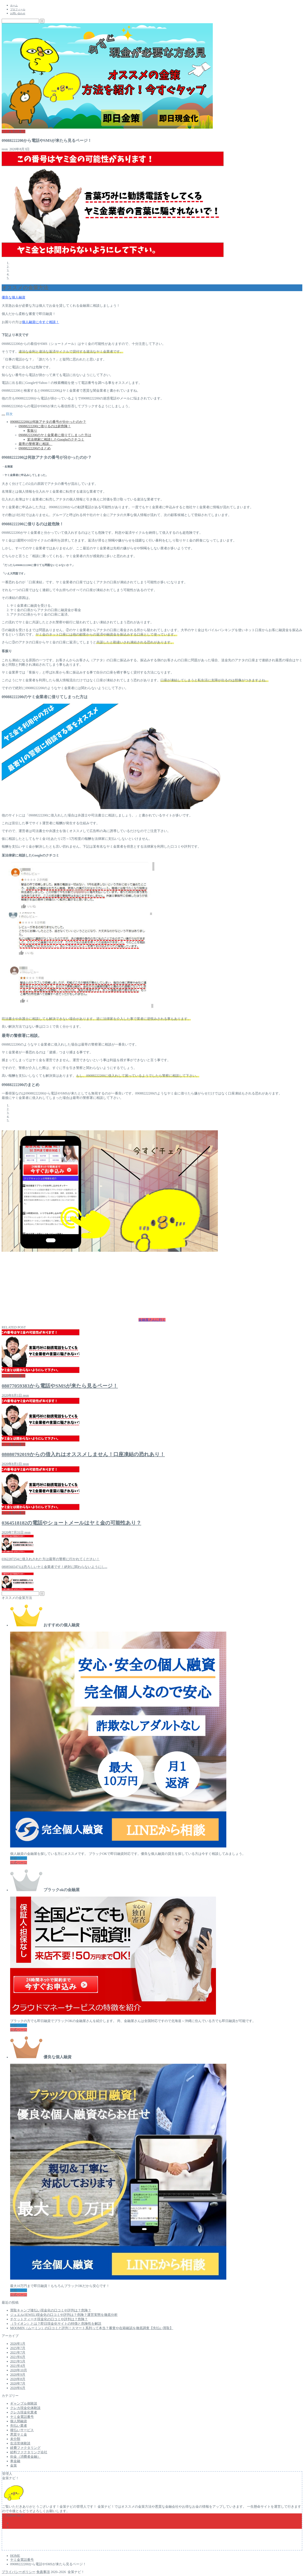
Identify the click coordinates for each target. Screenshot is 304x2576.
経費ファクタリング (25, 2448)
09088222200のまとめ (35, 448)
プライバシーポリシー (18, 2572)
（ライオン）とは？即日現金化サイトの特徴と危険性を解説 (55, 2323)
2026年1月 (17, 2343)
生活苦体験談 (20, 2443)
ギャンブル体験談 (23, 2403)
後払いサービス (22, 2430)
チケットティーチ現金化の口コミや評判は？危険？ (49, 2319)
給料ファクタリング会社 (28, 2452)
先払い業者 (18, 2425)
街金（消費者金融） (25, 2456)
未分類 (15, 2439)
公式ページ (18, 1862)
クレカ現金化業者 (23, 2412)
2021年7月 (17, 2352)
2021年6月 (17, 2357)
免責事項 (43, 2572)
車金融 (15, 2461)
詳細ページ (18, 1858)
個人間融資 (18, 2421)
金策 (13, 2465)
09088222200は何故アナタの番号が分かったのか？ (48, 422)
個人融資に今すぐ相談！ (40, 322)
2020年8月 (17, 2379)
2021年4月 (17, 2366)
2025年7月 (17, 2348)
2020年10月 (18, 2370)
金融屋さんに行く (152, 1320)
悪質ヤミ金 (18, 2434)
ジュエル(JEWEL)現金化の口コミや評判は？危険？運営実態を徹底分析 (64, 2315)
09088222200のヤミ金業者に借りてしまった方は (55, 435)
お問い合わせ (17, 13)
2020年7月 (17, 2383)
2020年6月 (17, 2388)
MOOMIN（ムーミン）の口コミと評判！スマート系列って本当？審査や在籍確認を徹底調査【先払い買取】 (91, 2328)
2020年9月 (17, 2374)
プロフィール (17, 9)
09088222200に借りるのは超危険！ (45, 426)
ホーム (14, 5)
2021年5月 (17, 2361)
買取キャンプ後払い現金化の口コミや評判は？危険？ (50, 2310)
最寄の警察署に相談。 (35, 444)
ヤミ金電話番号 (13, 131)
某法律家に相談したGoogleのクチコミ (55, 439)
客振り (32, 430)
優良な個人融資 (13, 297)
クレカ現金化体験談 (25, 2408)
